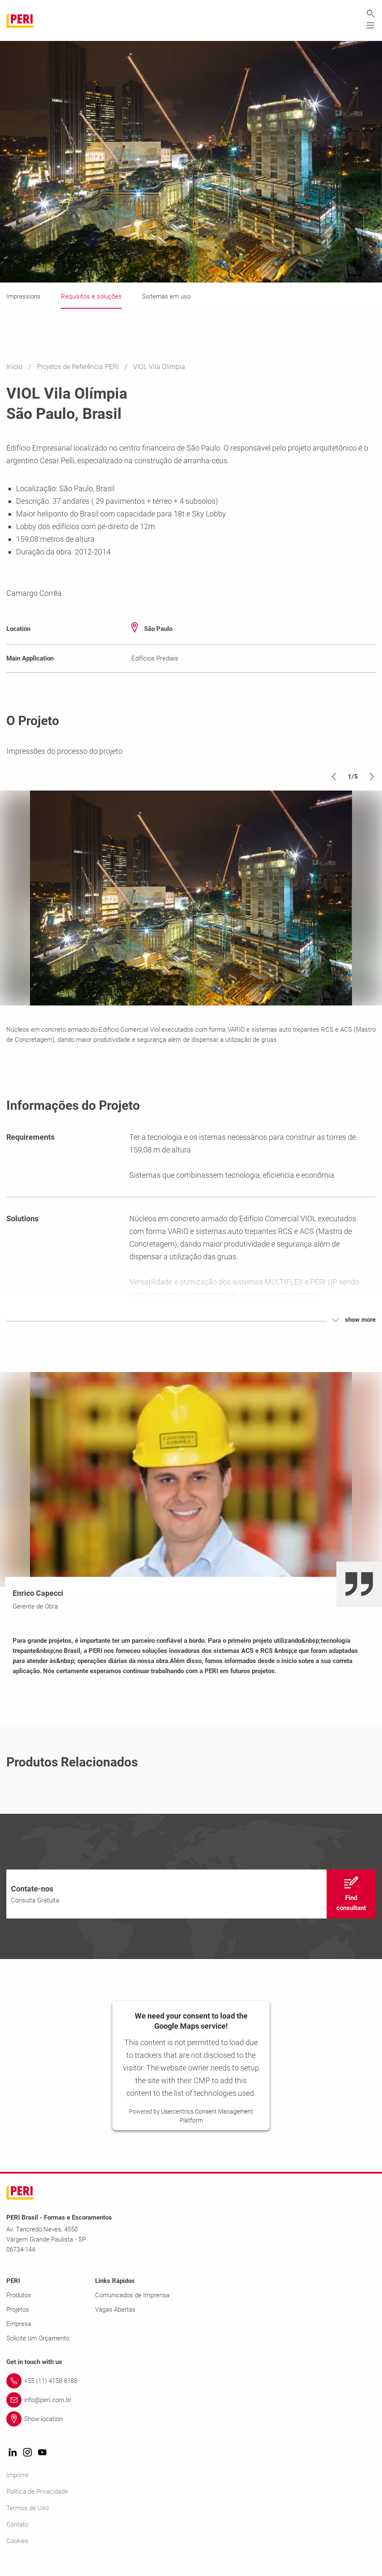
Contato (17, 2537)
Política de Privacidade (37, 2504)
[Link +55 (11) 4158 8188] (191, 2393)
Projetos (17, 2322)
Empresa (18, 2336)
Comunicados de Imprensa (132, 2307)
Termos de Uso (27, 2520)
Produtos (18, 2307)
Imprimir (17, 2487)
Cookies (17, 2553)
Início (15, 367)
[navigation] (191, 1906)
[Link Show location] (191, 2431)
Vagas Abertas (115, 2322)
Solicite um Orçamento (37, 2350)
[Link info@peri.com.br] (191, 2412)
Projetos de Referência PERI (78, 367)
